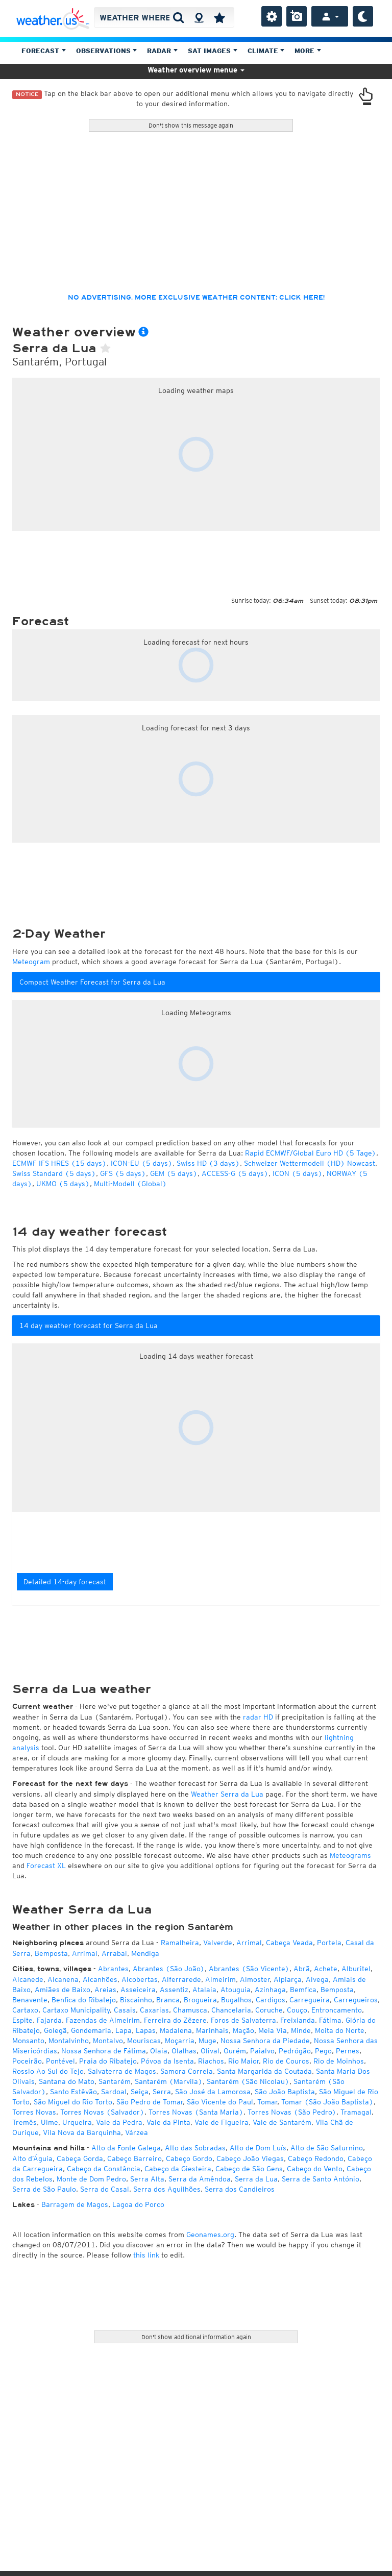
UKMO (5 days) (63, 1184)
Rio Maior (243, 2061)
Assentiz (174, 1989)
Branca (168, 2000)
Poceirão (27, 2061)
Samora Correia (186, 2071)
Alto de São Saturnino (326, 2148)
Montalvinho (68, 2041)
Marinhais (212, 2030)
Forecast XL (46, 1865)
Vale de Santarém (282, 2122)
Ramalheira (180, 1943)
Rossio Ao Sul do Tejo (48, 2071)
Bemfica (303, 1989)
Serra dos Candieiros (240, 2189)
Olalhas (184, 2051)
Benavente (29, 2000)
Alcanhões (100, 1979)
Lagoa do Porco (138, 2204)
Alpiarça (288, 1979)
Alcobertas (139, 1979)
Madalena (176, 2030)
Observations (106, 51)
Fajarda (49, 2020)
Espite (22, 2020)
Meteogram (31, 962)
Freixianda (297, 2020)
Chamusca (190, 2010)
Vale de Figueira (221, 2122)
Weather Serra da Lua (227, 1794)
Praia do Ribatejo (108, 2061)
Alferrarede (181, 1979)
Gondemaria (91, 2030)
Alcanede (27, 1979)
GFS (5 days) (123, 1173)
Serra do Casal (104, 2189)
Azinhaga (270, 1989)
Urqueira (77, 2122)
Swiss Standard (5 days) (54, 1173)
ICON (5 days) (298, 1173)
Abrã (301, 1969)
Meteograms (350, 1855)
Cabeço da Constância (103, 2169)
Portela (329, 1943)
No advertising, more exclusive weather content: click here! (196, 297)
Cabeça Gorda (80, 2158)
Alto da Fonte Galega (126, 2148)
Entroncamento (336, 2010)
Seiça (140, 2092)
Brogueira (200, 2000)
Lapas (146, 2030)
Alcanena (63, 1979)
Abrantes (113, 1969)
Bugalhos (236, 2000)
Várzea (136, 2132)
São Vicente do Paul (220, 2102)
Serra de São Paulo (44, 2189)
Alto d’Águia (32, 2158)
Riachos (211, 2061)
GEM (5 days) (174, 1173)
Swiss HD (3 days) (208, 1163)
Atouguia (235, 1989)
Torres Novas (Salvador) (102, 2112)
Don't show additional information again (196, 2337)
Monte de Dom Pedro (91, 2179)
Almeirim (220, 1979)
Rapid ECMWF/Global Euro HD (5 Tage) (310, 1153)
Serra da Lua (256, 2179)
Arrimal (249, 1943)
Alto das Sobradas (195, 2148)
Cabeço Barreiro (134, 2158)
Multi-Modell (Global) (130, 1184)
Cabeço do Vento (314, 2169)
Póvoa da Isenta (167, 2061)
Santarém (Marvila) (169, 2081)
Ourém (235, 2051)
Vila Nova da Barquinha (82, 2132)
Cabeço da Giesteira (177, 2169)
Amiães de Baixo (62, 1989)
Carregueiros (356, 2000)
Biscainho (136, 2000)
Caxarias (154, 2010)
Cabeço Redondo (316, 2158)
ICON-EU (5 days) (142, 1163)
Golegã (55, 2030)
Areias (105, 1989)
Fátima (330, 2020)
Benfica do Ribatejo (84, 2000)
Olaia (158, 2051)
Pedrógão (295, 2051)
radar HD (258, 1717)
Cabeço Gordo (189, 2158)
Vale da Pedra (119, 2122)
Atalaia (204, 1989)
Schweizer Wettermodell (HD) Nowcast (309, 1163)
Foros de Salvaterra (243, 2020)
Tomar (267, 2102)
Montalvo (108, 2041)
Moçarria (179, 2041)
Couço (297, 2010)
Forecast (43, 51)
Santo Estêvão (73, 2092)
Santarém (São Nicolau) (248, 2081)
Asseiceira (138, 1989)
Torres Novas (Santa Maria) (196, 2112)
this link (146, 2255)
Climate (266, 51)
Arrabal (114, 1953)
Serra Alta (147, 2179)
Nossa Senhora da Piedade (265, 2041)
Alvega (317, 1979)
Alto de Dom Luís (258, 2148)
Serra (162, 2092)
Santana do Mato (66, 2081)
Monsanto (28, 2041)
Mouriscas (144, 2041)
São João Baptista (285, 2092)
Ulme (49, 2122)
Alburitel (356, 1969)
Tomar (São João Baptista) (327, 2102)
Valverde (217, 1943)
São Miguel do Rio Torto (73, 2102)
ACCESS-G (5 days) (235, 1173)
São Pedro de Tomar (149, 2102)
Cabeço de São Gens (249, 2169)
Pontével (60, 2061)
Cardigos (270, 2000)
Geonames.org (210, 2234)
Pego (323, 2051)
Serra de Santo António (320, 2179)
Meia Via (272, 2030)
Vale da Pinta (168, 2122)
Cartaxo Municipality (76, 2010)
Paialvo (262, 2051)
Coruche (269, 2010)
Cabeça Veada (289, 1943)
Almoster (255, 1979)
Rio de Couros (286, 2061)
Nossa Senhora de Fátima (103, 2051)
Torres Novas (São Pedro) (292, 2112)
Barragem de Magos (74, 2204)
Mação (243, 2030)
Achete (325, 1969)
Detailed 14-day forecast (64, 1582)
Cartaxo (25, 2010)
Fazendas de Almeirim (103, 2020)
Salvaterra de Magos (122, 2071)
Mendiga (145, 1953)
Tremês (24, 2122)
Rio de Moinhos (338, 2061)
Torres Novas (34, 2112)
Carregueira (309, 2000)
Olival (210, 2051)
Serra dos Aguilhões (167, 2189)
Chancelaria (231, 2010)
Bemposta (51, 1953)
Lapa (123, 2030)
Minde (301, 2030)
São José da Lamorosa (213, 2092)
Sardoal (114, 2092)
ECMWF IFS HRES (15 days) (59, 1163)
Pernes (347, 2051)
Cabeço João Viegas (250, 2158)
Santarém (115, 2081)
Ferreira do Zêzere (175, 2020)
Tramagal (356, 2112)
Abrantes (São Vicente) (249, 1969)
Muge (207, 2041)
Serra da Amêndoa (199, 2179)
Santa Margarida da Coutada (264, 2071)
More (308, 51)
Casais (125, 2010)
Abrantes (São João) (169, 1969)
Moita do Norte (339, 2030)
